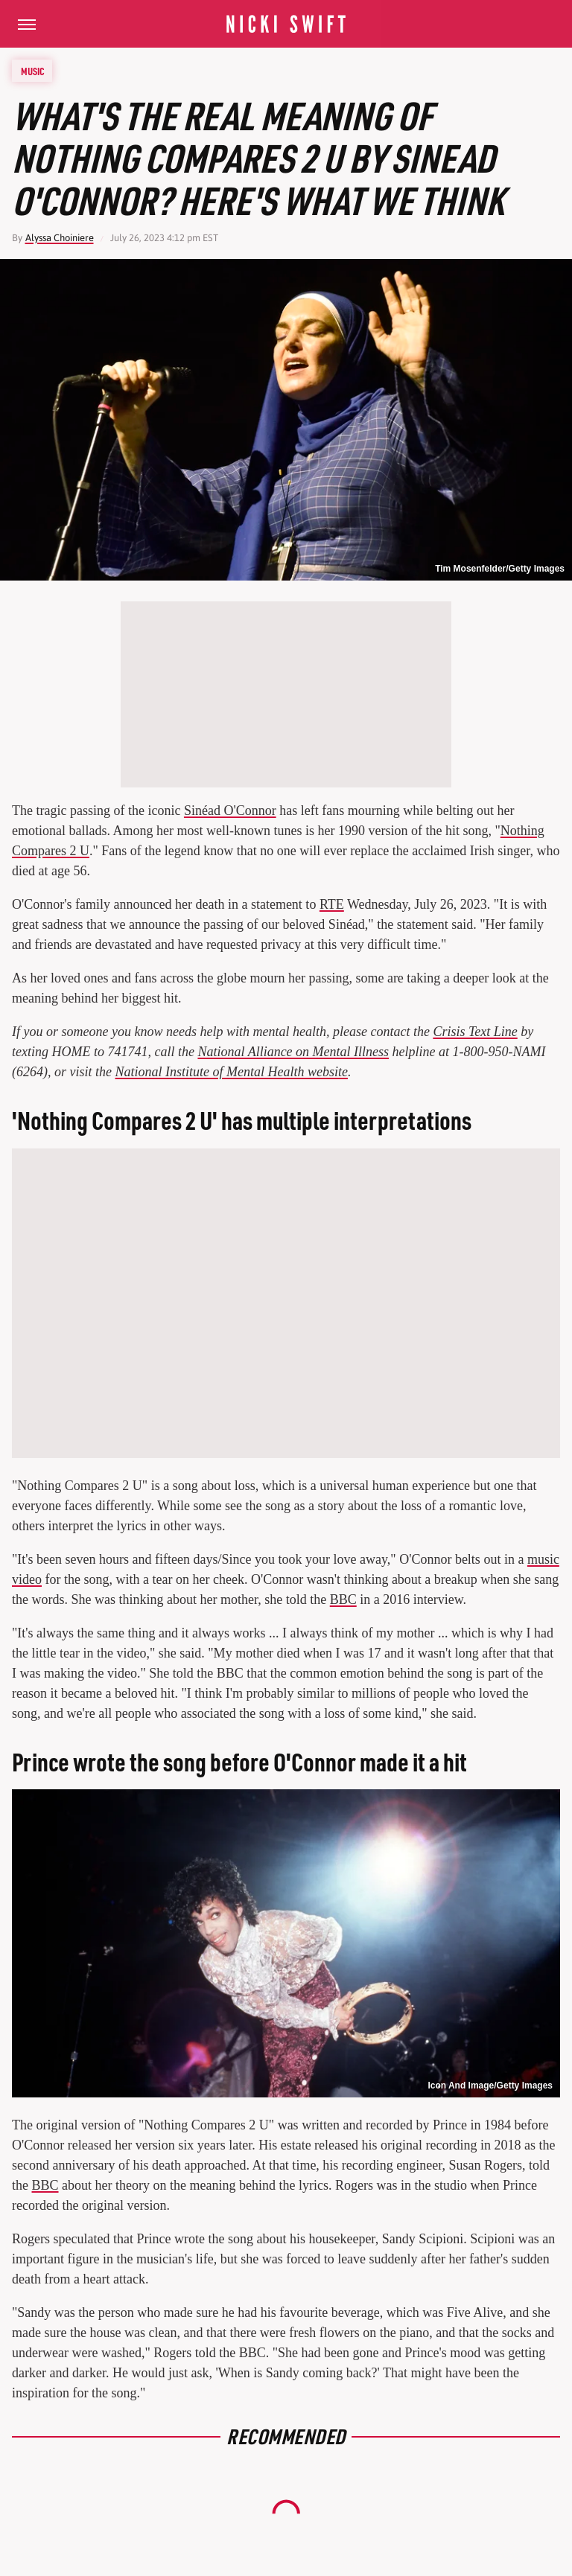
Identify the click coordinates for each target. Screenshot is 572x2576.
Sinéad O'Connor (230, 810)
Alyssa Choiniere (59, 237)
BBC (343, 1599)
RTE (332, 904)
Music (33, 70)
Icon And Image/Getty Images (490, 2085)
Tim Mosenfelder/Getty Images (500, 568)
